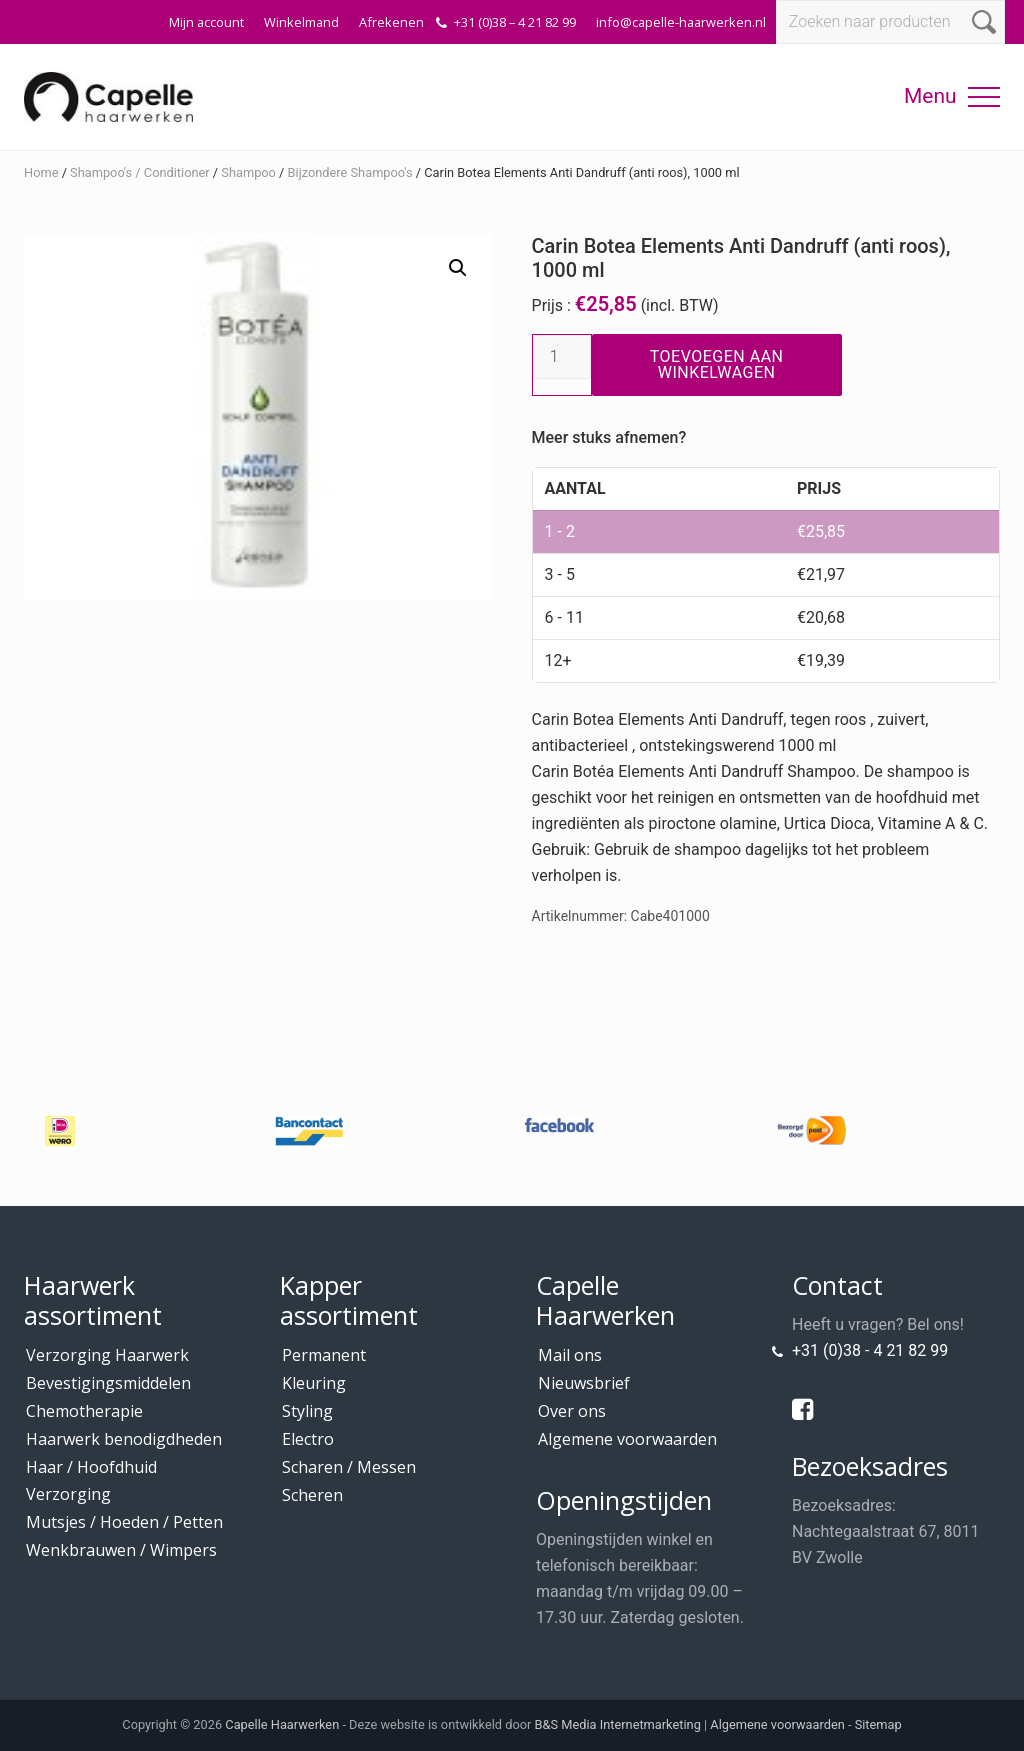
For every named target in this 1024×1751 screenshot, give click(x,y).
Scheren (312, 1495)
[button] (984, 97)
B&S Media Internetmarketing (618, 1724)
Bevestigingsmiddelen (108, 1383)
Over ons (572, 1411)
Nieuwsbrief (584, 1383)
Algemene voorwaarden (627, 1439)
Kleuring (314, 1383)
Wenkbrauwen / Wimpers (121, 1550)
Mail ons (570, 1355)
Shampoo (248, 172)
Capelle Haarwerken (282, 1724)
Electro (308, 1439)
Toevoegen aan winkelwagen (717, 364)
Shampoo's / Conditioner (140, 172)
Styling (307, 1411)
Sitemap (878, 1724)
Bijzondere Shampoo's (350, 172)
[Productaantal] (562, 357)
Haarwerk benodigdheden (124, 1439)
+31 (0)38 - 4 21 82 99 (870, 1350)
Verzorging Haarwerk (107, 1355)
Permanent (324, 1355)
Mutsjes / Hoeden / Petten (124, 1522)
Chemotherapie (84, 1411)
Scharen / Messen (349, 1467)
